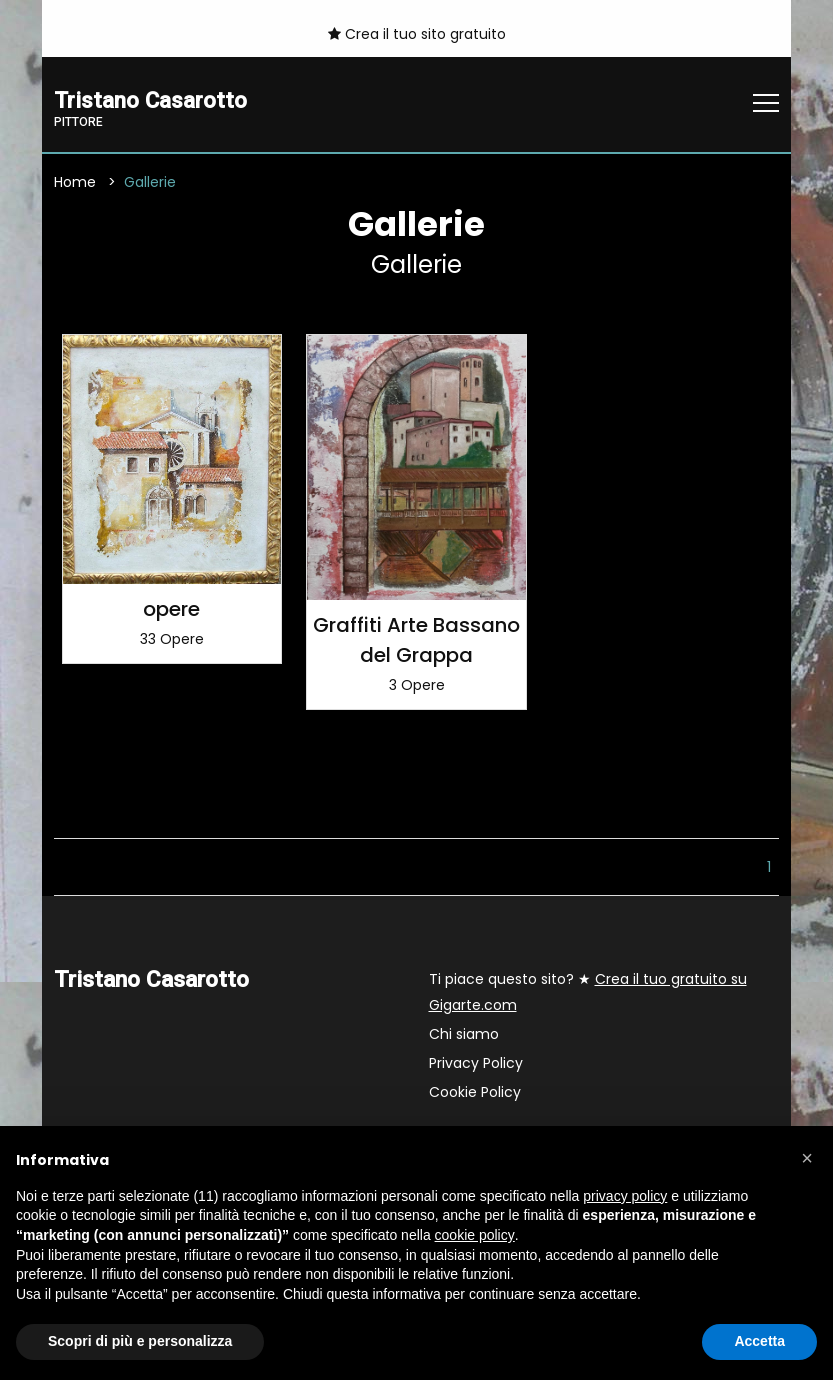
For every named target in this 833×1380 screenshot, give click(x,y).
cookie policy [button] (475, 1235)
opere (171, 609)
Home (75, 183)
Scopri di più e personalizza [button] (140, 1341)
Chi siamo (464, 1034)
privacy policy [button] (625, 1196)
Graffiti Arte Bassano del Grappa (416, 640)
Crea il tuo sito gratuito (417, 34)
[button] (807, 1158)
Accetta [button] (759, 1341)
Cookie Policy (475, 1092)
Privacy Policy (476, 1063)
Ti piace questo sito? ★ (588, 992)
